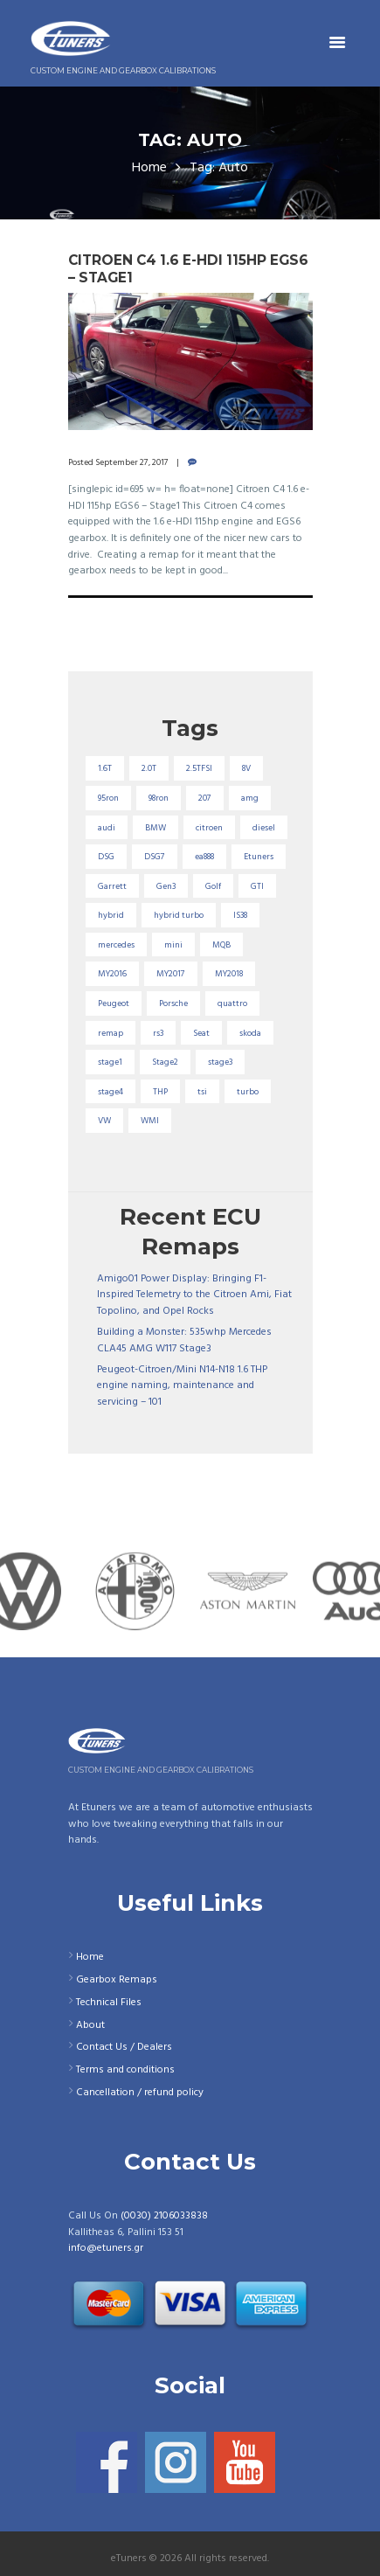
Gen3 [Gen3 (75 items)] (166, 886)
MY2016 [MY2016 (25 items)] (112, 974)
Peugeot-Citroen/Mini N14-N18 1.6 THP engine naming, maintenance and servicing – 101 (182, 1386)
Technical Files (109, 2002)
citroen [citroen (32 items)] (209, 828)
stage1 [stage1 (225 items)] (110, 1062)
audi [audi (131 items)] (106, 828)
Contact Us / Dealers (124, 2047)
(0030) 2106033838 (164, 2216)
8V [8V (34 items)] (246, 768)
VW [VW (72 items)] (104, 1121)
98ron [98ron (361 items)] (159, 798)
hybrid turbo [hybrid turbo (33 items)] (179, 915)
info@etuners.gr (105, 2248)
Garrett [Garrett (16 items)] (112, 886)
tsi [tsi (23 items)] (202, 1092)
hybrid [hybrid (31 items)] (111, 915)
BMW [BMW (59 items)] (155, 828)
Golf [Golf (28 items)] (213, 886)
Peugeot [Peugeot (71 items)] (113, 1003)
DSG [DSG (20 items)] (106, 857)
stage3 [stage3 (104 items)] (220, 1062)
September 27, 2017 (132, 462)
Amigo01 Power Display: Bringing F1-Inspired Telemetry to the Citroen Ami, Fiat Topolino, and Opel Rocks (194, 1295)
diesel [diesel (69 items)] (263, 828)
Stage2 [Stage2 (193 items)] (165, 1062)
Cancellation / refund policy (140, 2092)
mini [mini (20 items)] (173, 945)
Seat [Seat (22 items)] (201, 1033)
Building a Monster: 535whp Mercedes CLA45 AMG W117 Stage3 (184, 1340)
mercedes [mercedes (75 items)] (116, 945)
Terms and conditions (125, 2070)
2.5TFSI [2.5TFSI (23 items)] (199, 768)
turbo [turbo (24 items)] (248, 1092)
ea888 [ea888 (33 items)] (204, 857)
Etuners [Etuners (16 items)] (258, 857)
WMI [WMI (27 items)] (150, 1121)
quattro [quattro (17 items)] (232, 1003)
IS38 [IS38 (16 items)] (240, 915)
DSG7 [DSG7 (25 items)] (154, 857)
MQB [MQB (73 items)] (221, 945)
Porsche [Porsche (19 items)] (173, 1003)
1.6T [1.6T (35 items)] (105, 768)
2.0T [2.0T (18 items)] (149, 768)
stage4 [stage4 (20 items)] (110, 1092)
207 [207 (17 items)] (204, 798)
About (90, 2025)
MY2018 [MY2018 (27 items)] (229, 974)
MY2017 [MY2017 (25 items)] (170, 974)
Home (149, 168)
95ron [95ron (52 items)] (108, 798)
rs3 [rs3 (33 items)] (158, 1033)
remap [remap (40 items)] (110, 1033)
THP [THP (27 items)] (160, 1092)
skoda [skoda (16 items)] (250, 1033)
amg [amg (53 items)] (250, 798)
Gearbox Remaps (116, 1980)
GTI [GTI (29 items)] (257, 886)
